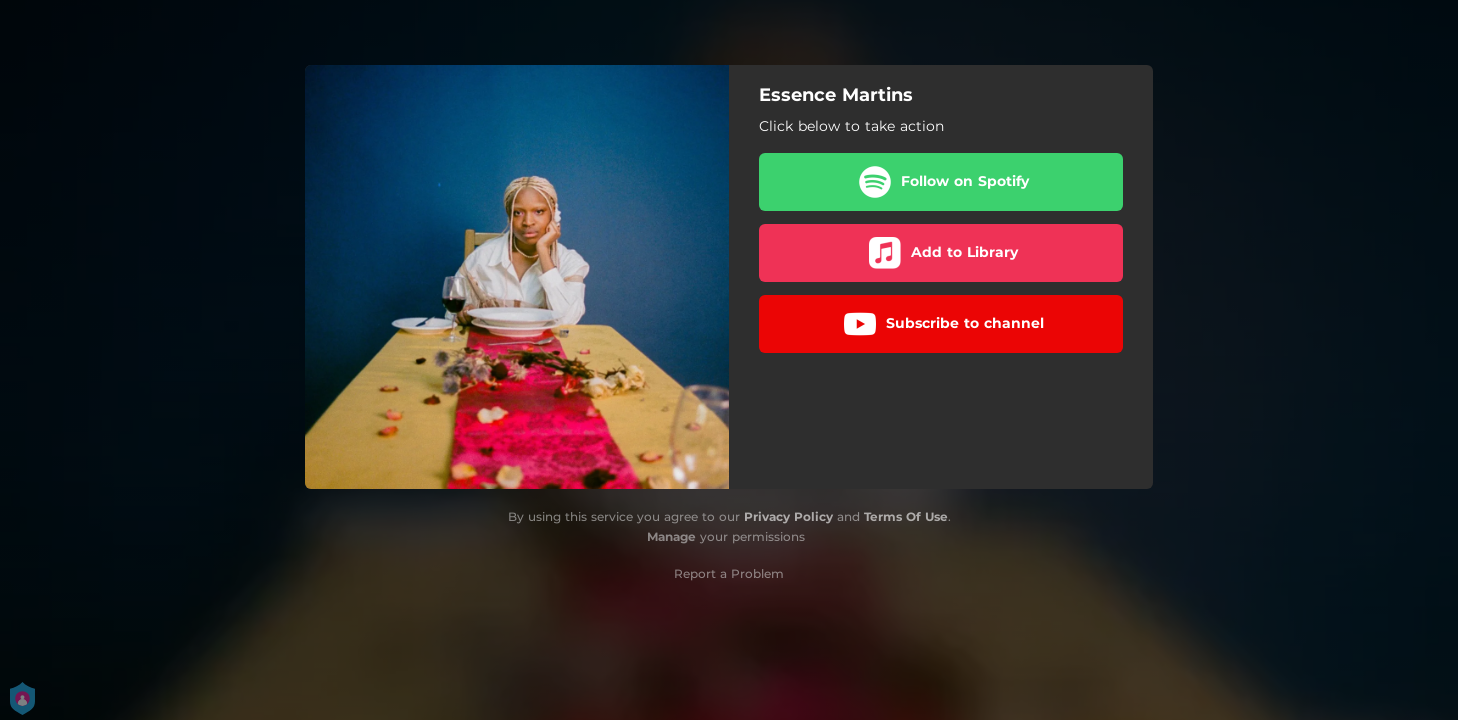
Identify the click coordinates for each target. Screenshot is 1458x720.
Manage (671, 536)
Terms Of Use (906, 516)
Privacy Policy (788, 516)
